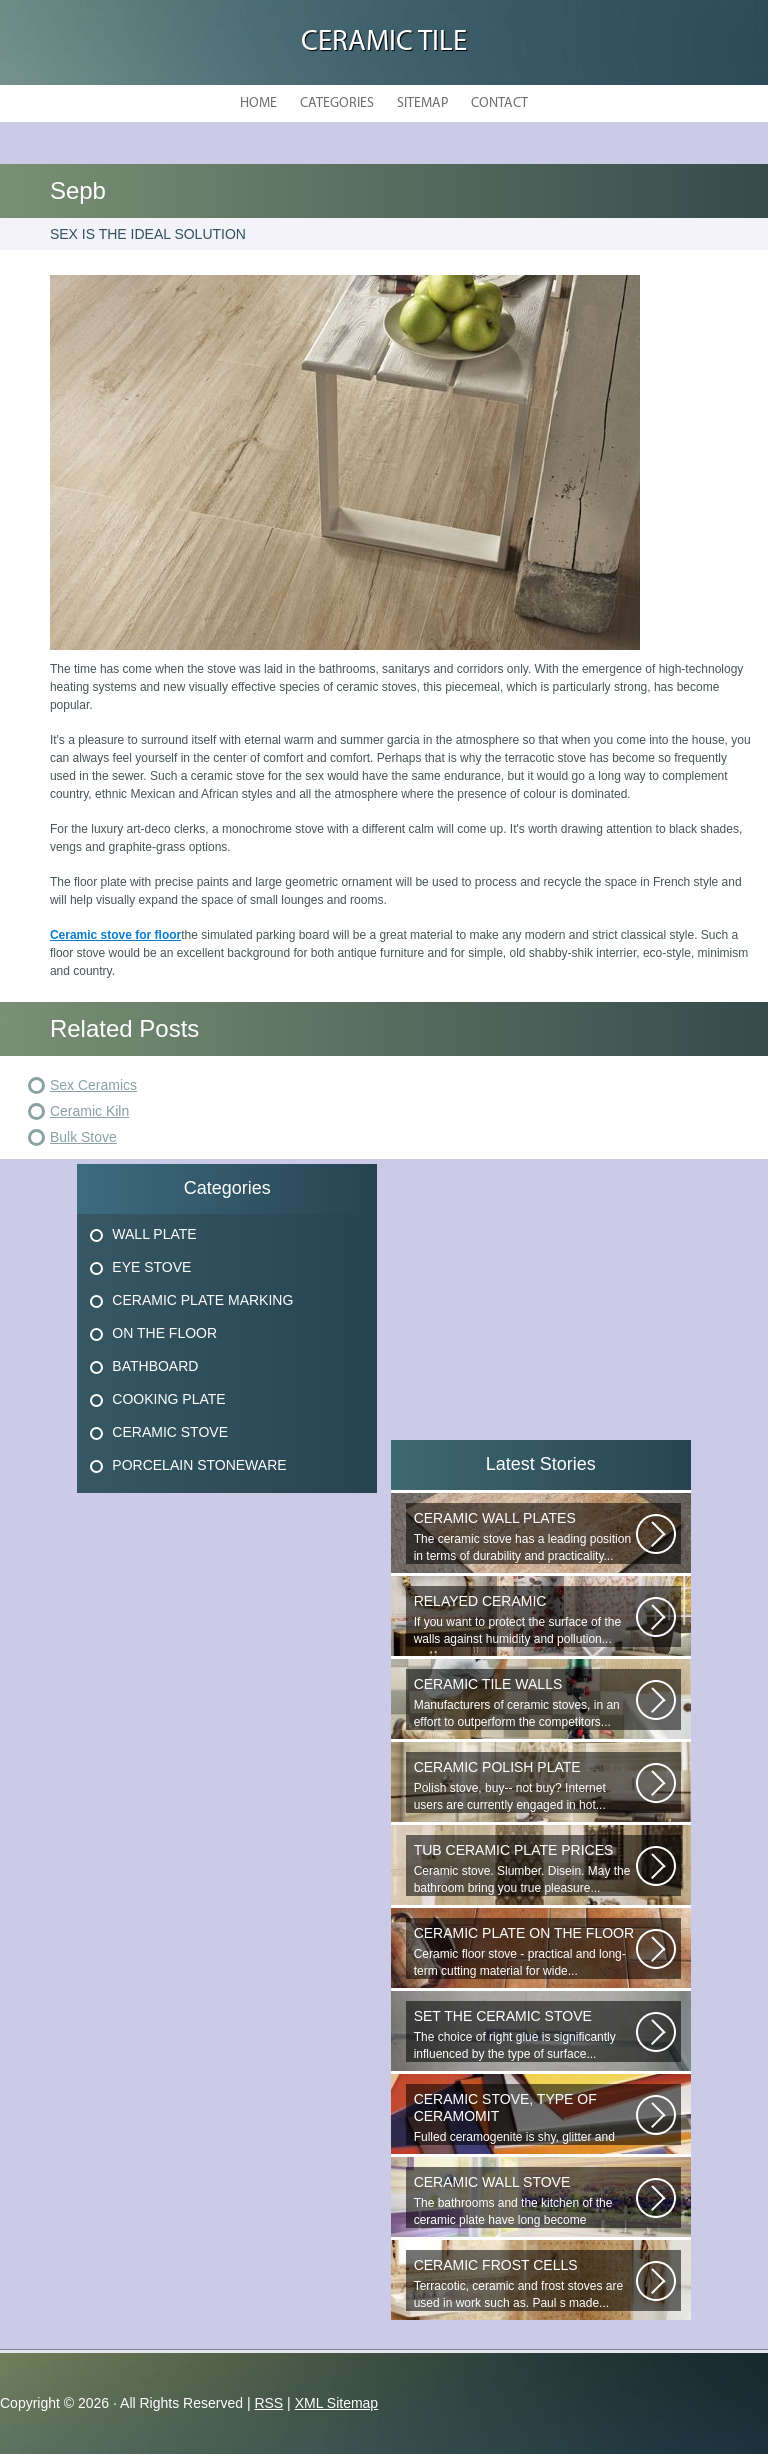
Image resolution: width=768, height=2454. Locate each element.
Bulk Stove (83, 1137)
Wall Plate (154, 1234)
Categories (337, 103)
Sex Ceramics (93, 1085)
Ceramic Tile (384, 42)
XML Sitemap (337, 2403)
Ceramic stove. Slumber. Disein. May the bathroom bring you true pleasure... (525, 1868)
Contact (499, 103)
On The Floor (164, 1333)
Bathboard (155, 1366)
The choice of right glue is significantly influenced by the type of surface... (525, 2034)
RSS (268, 2403)
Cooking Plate (168, 1399)
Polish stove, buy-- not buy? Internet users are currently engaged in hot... (525, 1785)
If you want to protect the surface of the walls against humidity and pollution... (525, 1619)
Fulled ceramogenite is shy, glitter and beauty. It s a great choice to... (525, 2118)
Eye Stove (151, 1267)
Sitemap (422, 103)
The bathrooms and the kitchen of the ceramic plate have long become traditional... (525, 2201)
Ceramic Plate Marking (202, 1300)
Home (258, 103)
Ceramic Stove (170, 1432)
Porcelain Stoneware (199, 1465)
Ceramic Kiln (89, 1111)
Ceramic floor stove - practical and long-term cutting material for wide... (525, 1951)
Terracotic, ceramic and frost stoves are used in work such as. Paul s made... (525, 2283)
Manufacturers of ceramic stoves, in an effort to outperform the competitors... (525, 1702)
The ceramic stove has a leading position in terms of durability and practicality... (525, 1536)
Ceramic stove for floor (115, 935)
